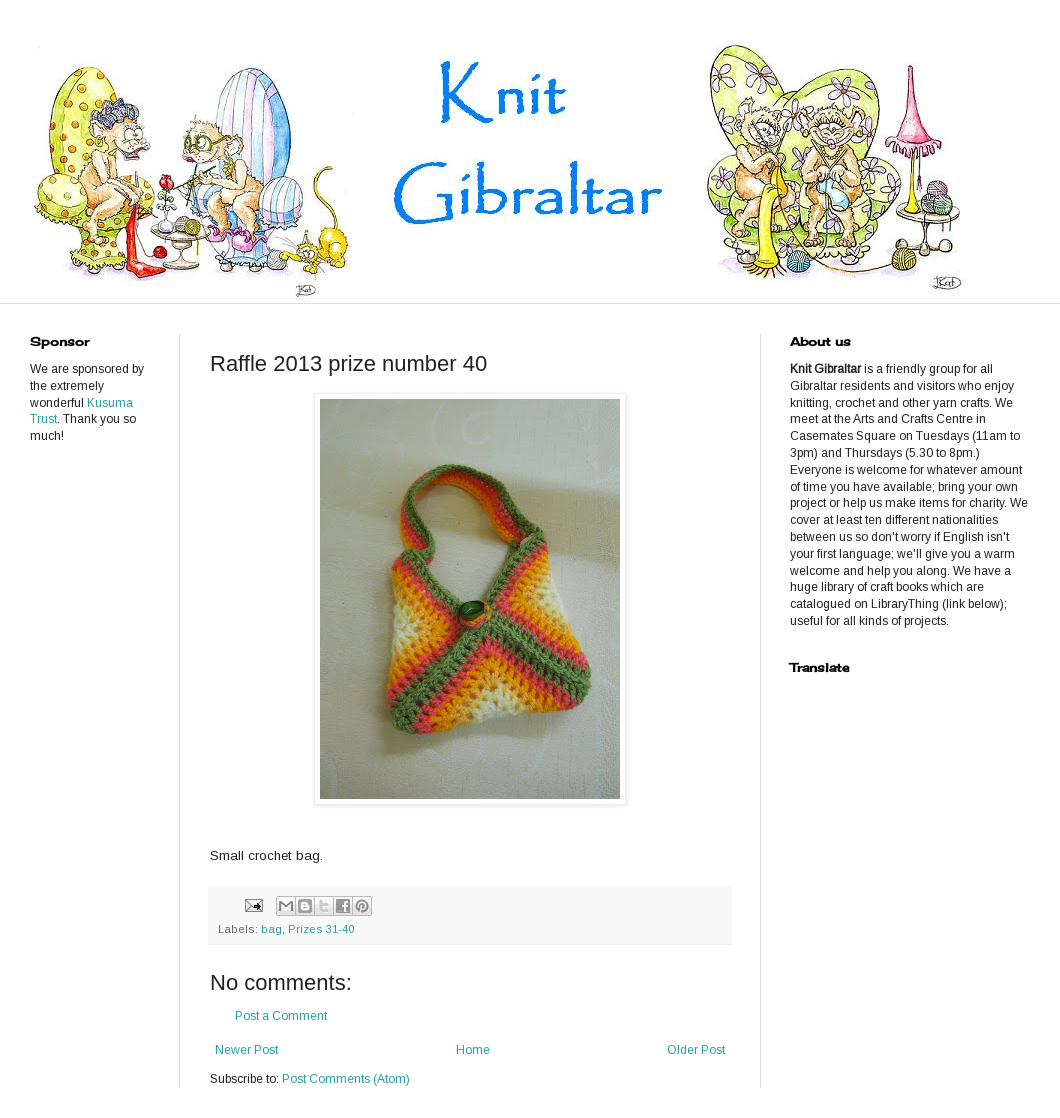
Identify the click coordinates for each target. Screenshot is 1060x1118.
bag (271, 929)
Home (473, 1050)
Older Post (696, 1050)
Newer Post (246, 1050)
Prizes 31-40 (321, 929)
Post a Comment (281, 1016)
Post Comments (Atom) (346, 1079)
